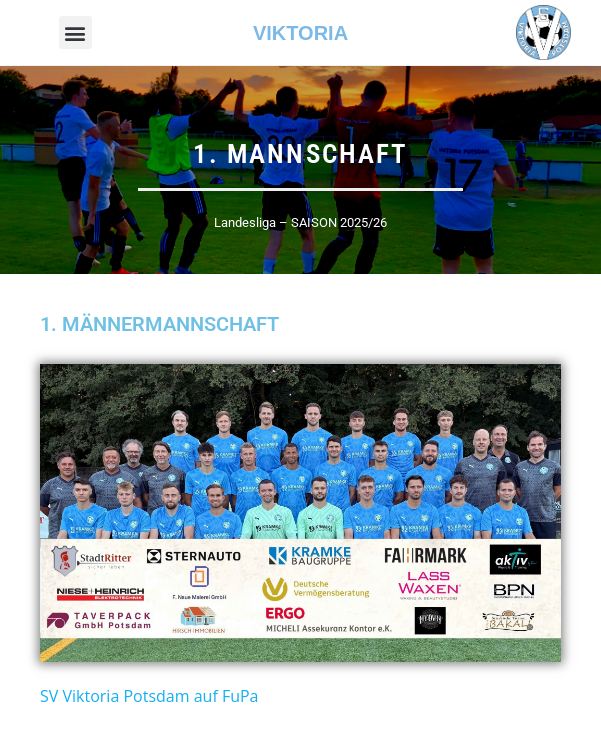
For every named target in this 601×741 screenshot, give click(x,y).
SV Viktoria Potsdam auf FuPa (149, 696)
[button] (75, 32)
